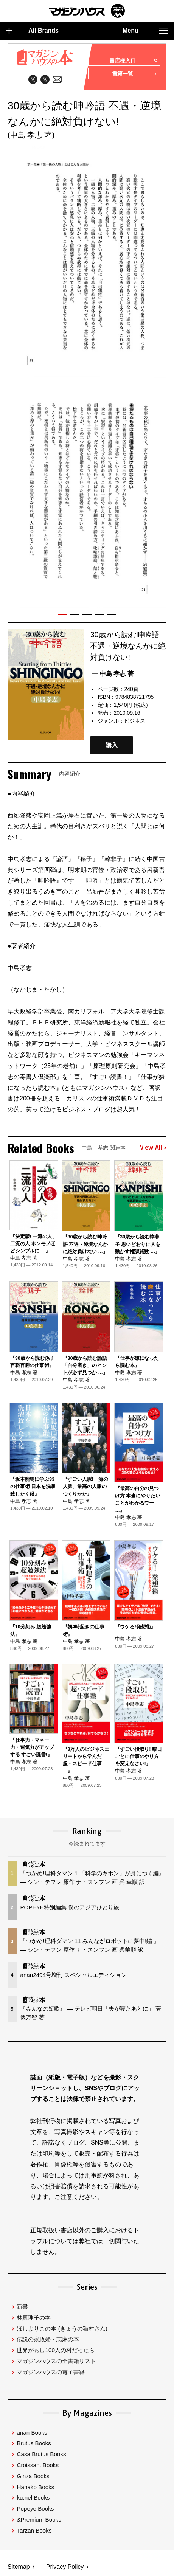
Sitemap (19, 2567)
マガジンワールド (87, 11)
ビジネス (134, 721)
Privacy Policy (65, 2567)
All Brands (32, 31)
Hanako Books (35, 2487)
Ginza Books (33, 2476)
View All (153, 1148)
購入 (112, 745)
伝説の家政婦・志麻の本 (48, 2339)
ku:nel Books (33, 2498)
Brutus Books (34, 2443)
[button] (62, 614)
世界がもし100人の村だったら (55, 2350)
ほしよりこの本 (62, 2328)
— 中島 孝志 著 (112, 674)
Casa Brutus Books (41, 2454)
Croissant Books (38, 2465)
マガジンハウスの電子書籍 (51, 2372)
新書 (22, 2307)
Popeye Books (35, 2509)
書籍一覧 (134, 74)
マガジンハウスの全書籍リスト (56, 2361)
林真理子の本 (34, 2318)
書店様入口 (133, 61)
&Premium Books (39, 2520)
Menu (145, 31)
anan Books (32, 2432)
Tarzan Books (34, 2530)
